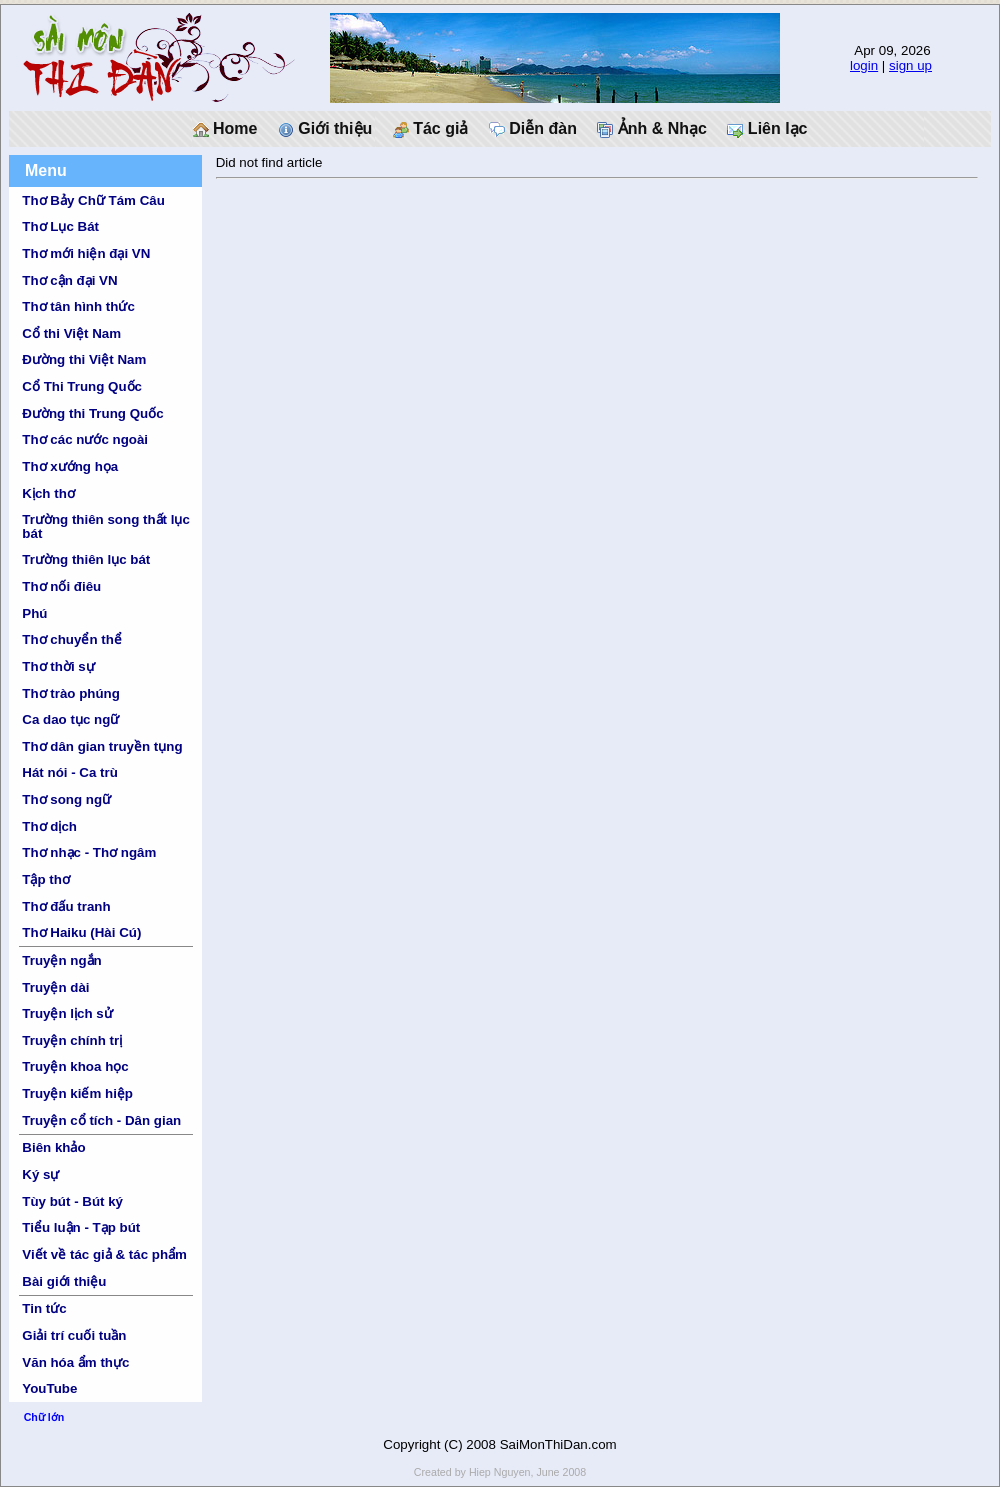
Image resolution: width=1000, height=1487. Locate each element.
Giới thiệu (325, 129)
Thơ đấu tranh (66, 906)
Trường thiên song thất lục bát (106, 526)
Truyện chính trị (72, 1040)
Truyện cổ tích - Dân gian (101, 1120)
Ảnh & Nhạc (652, 129)
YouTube (49, 1388)
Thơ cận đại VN (69, 280)
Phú (34, 613)
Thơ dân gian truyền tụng (102, 746)
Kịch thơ (48, 493)
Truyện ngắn (61, 960)
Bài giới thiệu (64, 1281)
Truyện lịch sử (67, 1013)
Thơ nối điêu (61, 586)
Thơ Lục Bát (60, 226)
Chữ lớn (44, 1417)
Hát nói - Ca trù (70, 772)
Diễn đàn (533, 129)
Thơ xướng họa (70, 466)
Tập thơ (46, 879)
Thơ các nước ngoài (85, 439)
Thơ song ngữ (66, 799)
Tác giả (431, 129)
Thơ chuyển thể (72, 639)
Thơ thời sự (58, 666)
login (864, 65)
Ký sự (40, 1174)
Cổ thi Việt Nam (71, 333)
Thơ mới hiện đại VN (86, 253)
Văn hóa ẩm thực (75, 1362)
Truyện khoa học (75, 1066)
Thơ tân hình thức (78, 306)
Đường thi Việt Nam (84, 359)
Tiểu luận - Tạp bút (81, 1227)
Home (225, 129)
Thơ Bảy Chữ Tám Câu (93, 200)
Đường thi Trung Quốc (92, 413)
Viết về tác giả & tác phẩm (104, 1254)
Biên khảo (53, 1147)
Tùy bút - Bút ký (72, 1201)
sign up (910, 65)
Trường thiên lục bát (86, 559)
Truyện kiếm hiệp (77, 1093)
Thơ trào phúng (71, 693)
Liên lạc (767, 129)
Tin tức (44, 1308)
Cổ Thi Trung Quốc (82, 386)
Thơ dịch (49, 826)
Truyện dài (55, 987)
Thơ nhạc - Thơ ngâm (89, 852)
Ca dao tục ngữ (70, 719)
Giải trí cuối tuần (74, 1335)
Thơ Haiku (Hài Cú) (81, 932)
